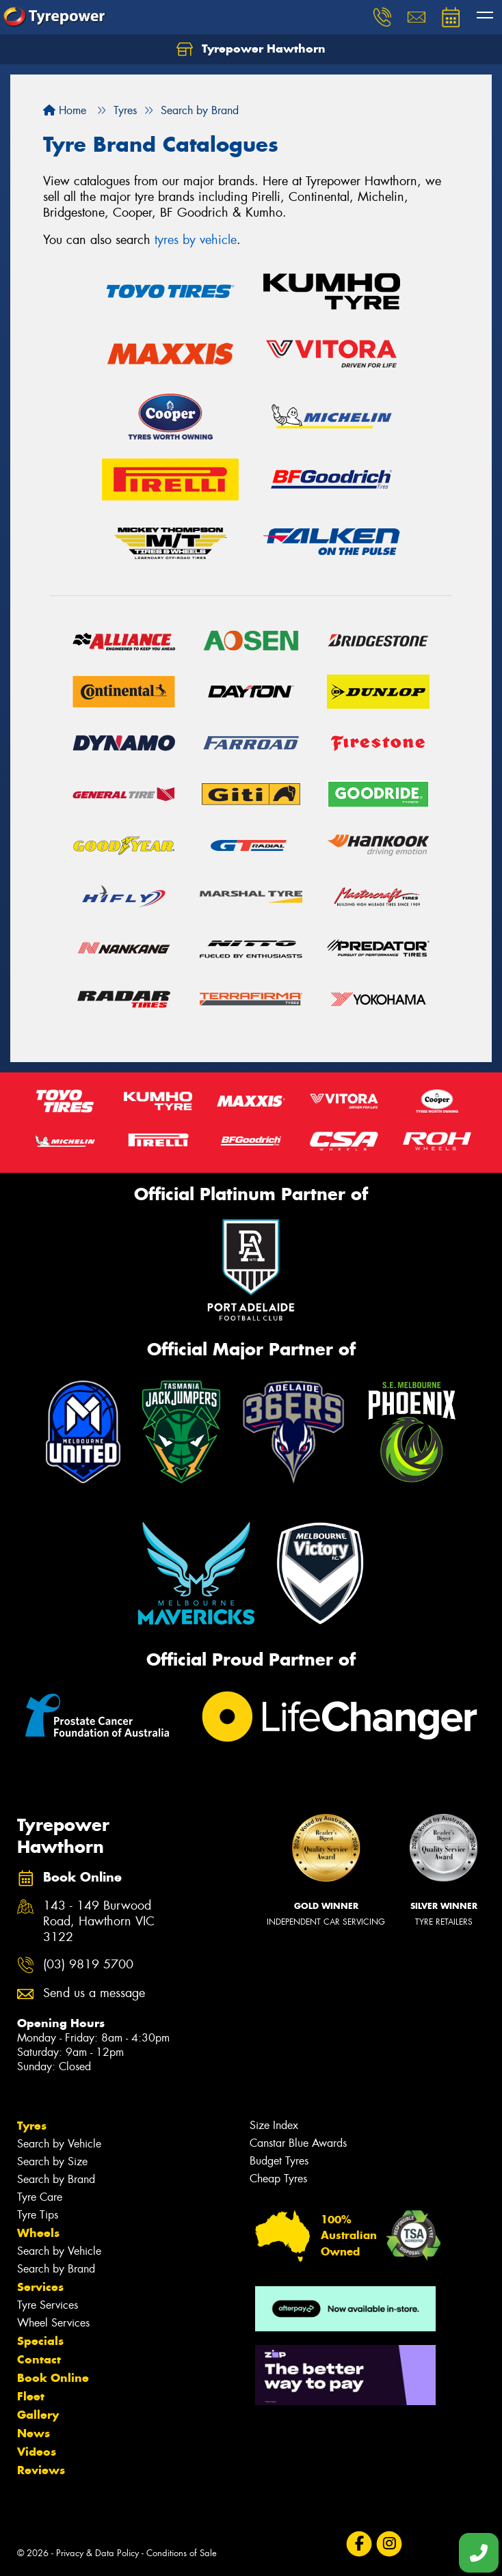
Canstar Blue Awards (298, 2143)
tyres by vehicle (196, 240)
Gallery (38, 2414)
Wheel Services (53, 2323)
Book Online (53, 2377)
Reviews (41, 2470)
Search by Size (52, 2161)
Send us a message (94, 1993)
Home (64, 110)
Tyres (32, 2125)
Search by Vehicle (59, 2144)
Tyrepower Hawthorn (251, 49)
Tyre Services (47, 2305)
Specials (40, 2340)
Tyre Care (39, 2197)
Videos (36, 2451)
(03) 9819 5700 (88, 1964)
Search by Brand (56, 2179)
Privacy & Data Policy (97, 2553)
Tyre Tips (37, 2215)
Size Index (274, 2125)
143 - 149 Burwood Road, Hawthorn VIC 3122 (99, 1921)
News (33, 2433)
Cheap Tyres (278, 2178)
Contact (39, 2359)
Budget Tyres (279, 2161)
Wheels (38, 2232)
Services (40, 2286)
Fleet (30, 2396)
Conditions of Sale (181, 2553)
